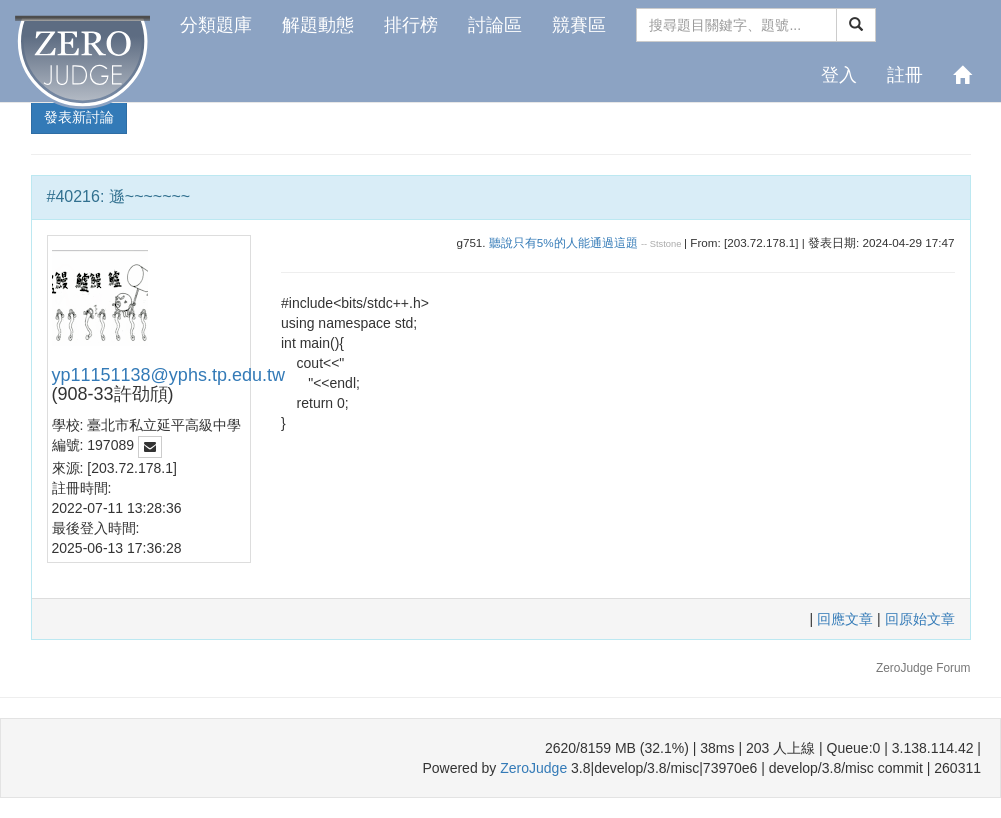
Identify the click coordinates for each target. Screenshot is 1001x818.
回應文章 (847, 619)
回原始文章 (920, 619)
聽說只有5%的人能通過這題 (563, 242)
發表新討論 (79, 117)
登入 (839, 75)
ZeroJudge (533, 768)
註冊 (905, 75)
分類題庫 (216, 25)
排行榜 (411, 25)
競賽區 (579, 25)
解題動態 (318, 25)
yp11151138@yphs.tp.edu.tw (168, 375)
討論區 (495, 25)
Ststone (666, 244)
